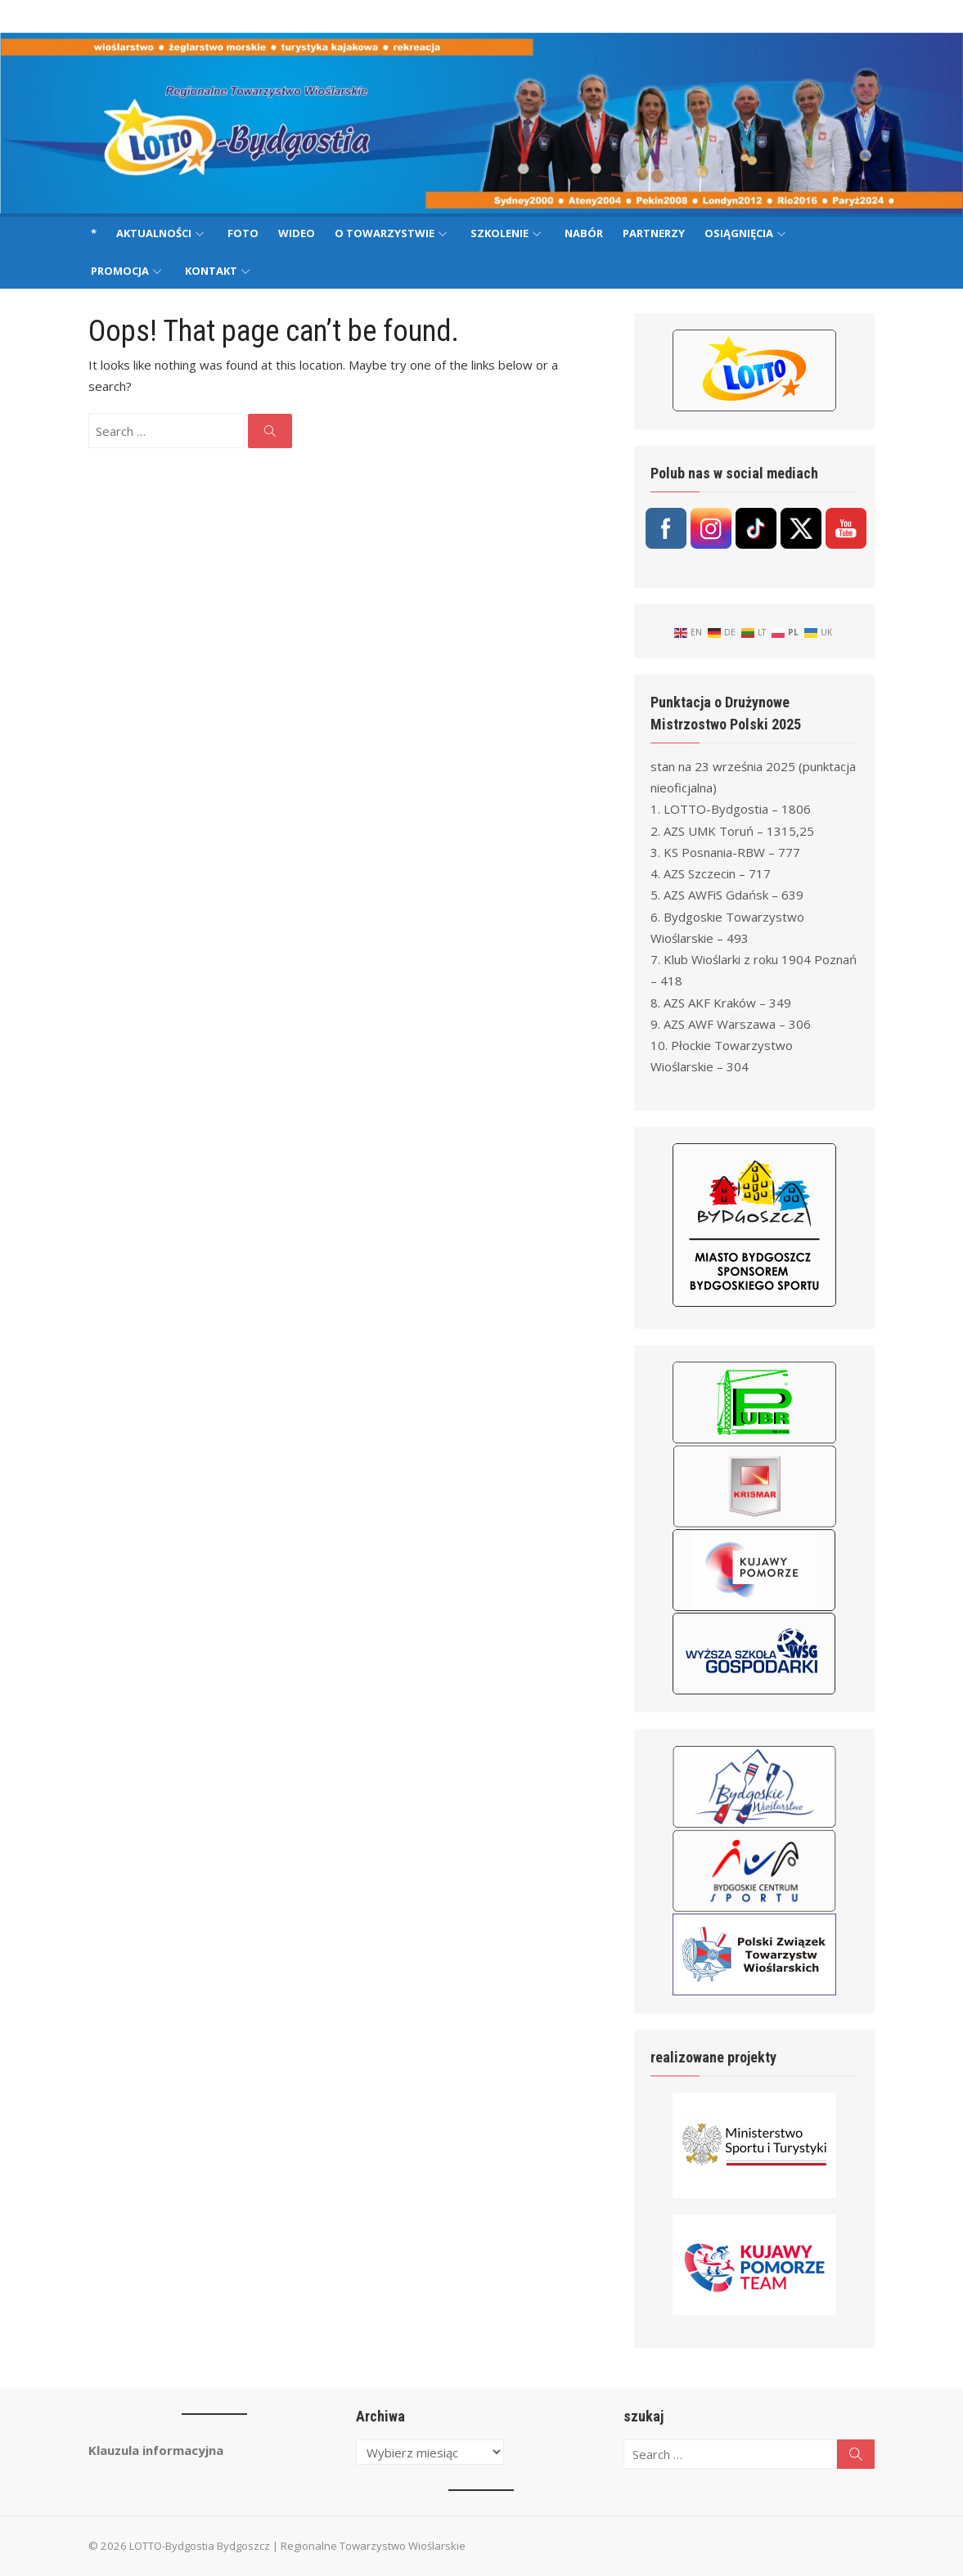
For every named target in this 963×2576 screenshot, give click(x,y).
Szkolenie (499, 233)
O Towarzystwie (384, 233)
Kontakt (211, 270)
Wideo (296, 233)
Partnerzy (654, 233)
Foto (243, 233)
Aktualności (153, 233)
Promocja (120, 270)
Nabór (584, 233)
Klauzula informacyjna (148, 2450)
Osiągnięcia (738, 233)
